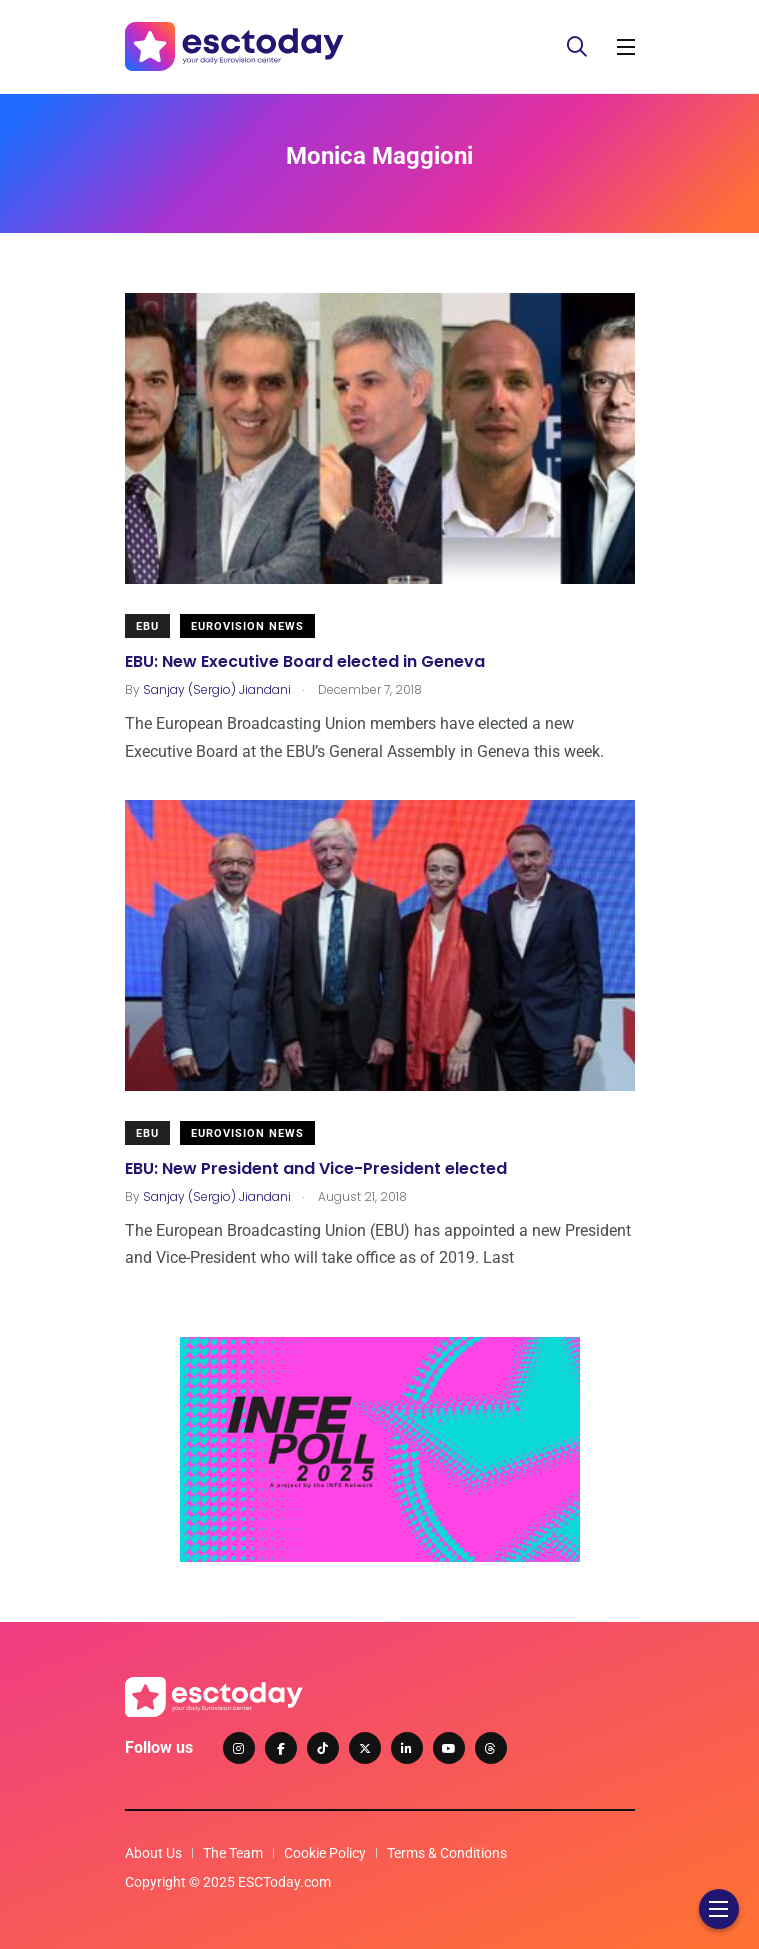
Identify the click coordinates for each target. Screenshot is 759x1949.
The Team (233, 1853)
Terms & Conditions (447, 1853)
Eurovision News (247, 626)
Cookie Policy (325, 1853)
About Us (153, 1853)
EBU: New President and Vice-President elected (316, 1167)
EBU (147, 626)
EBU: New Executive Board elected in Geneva (305, 660)
